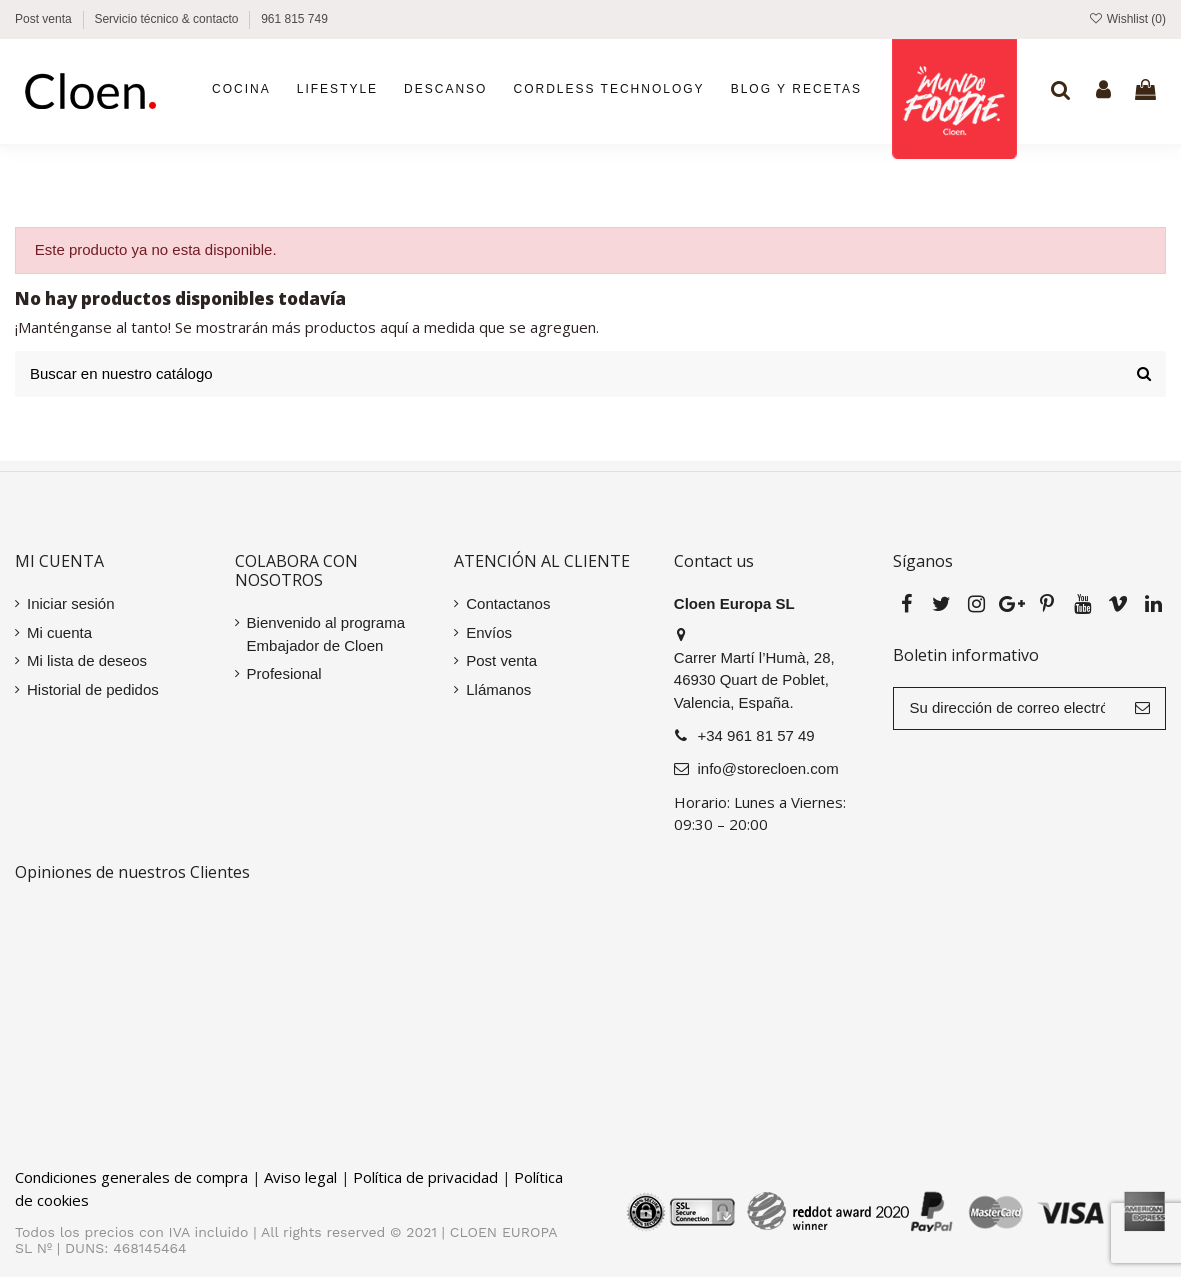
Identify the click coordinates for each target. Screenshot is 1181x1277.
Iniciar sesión (71, 603)
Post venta (45, 19)
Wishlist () (1127, 19)
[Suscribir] (1142, 708)
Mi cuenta (59, 632)
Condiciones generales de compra (131, 1177)
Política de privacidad (425, 1177)
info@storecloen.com (768, 768)
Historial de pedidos (93, 689)
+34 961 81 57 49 (756, 735)
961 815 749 (294, 19)
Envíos (489, 632)
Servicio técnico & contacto (167, 19)
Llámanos (498, 689)
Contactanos (508, 603)
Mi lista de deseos (87, 660)
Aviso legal (300, 1177)
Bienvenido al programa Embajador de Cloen (326, 634)
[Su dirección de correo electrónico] (1007, 708)
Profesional (284, 673)
